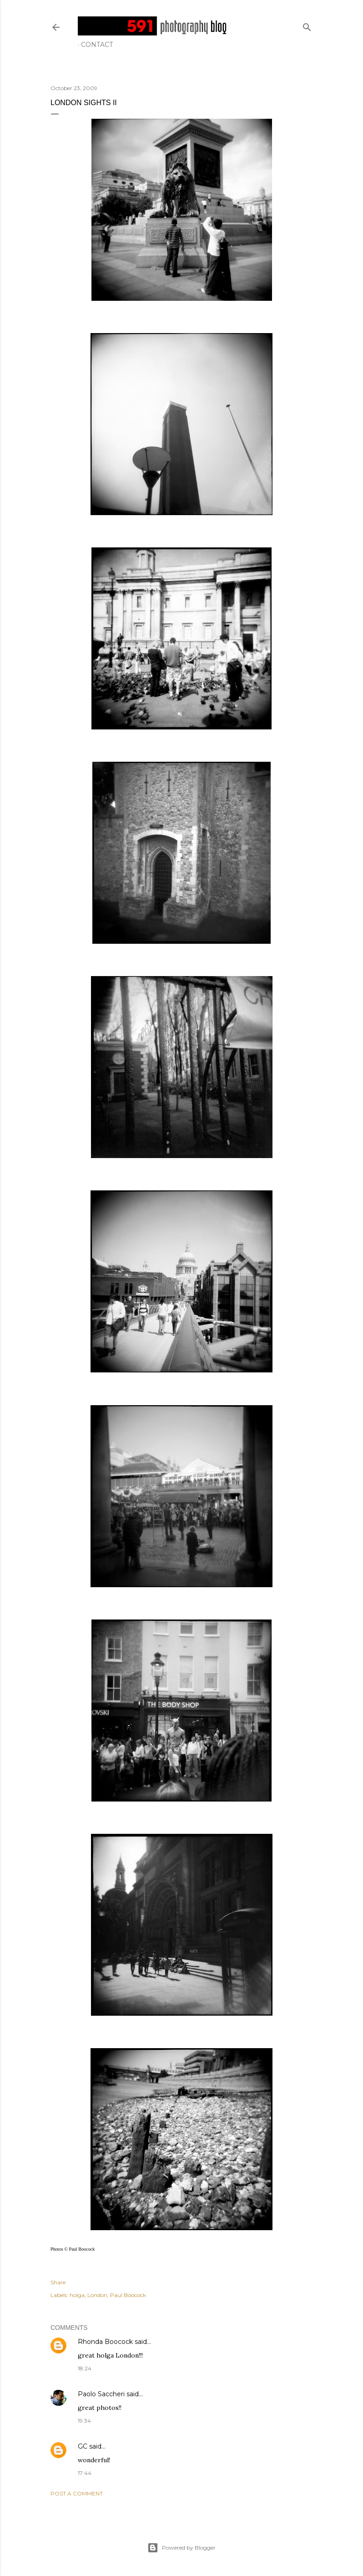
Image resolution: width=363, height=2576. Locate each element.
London (97, 2295)
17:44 (84, 2473)
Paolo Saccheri (101, 2394)
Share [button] (58, 2282)
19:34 (84, 2420)
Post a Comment (76, 2493)
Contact (97, 44)
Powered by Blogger (181, 2547)
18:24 (84, 2368)
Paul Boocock (128, 2295)
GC (82, 2446)
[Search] (307, 25)
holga (77, 2295)
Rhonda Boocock (105, 2342)
